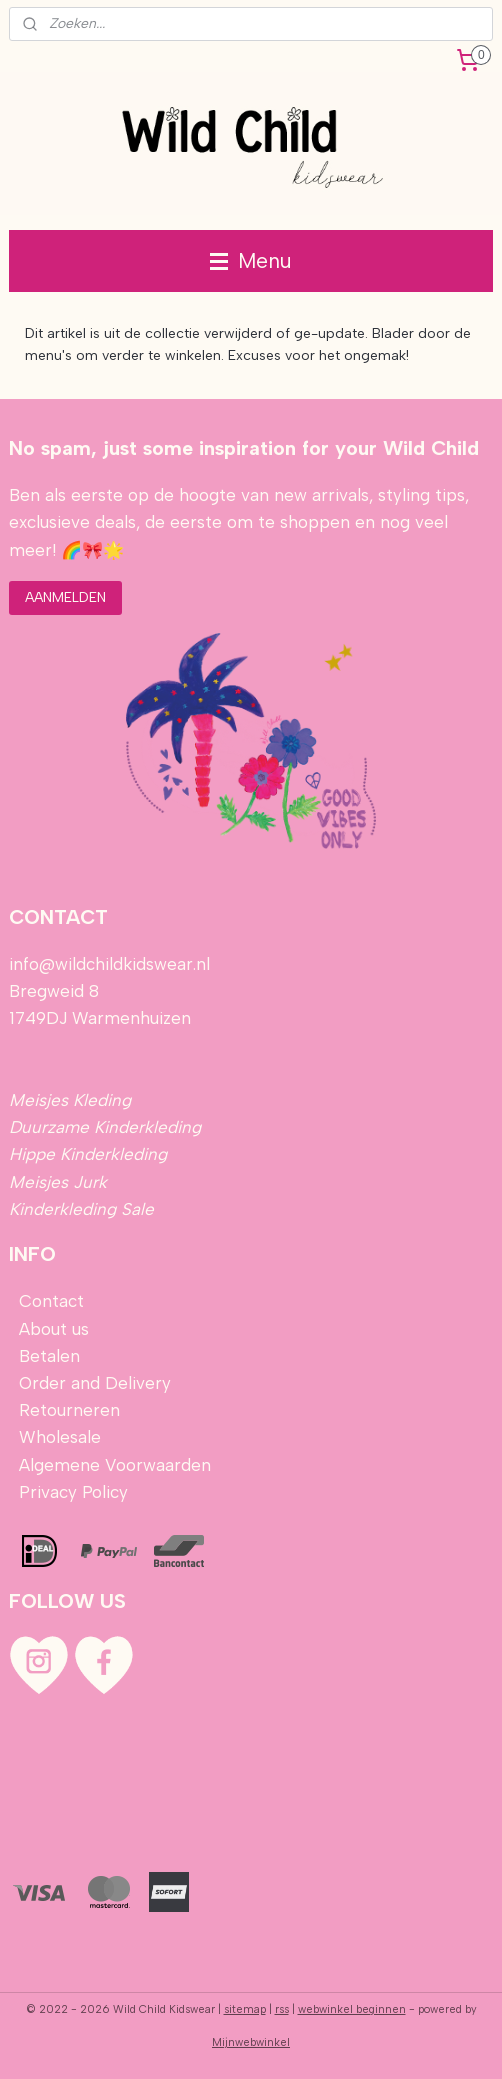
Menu (251, 260)
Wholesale (60, 1437)
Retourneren (69, 1410)
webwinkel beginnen (352, 2009)
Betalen (47, 1356)
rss (282, 2009)
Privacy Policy (73, 1492)
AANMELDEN (65, 597)
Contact (51, 1301)
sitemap (245, 2009)
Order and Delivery (95, 1383)
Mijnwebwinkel (251, 2042)
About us (54, 1329)
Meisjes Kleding (70, 1100)
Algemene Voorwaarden (115, 1465)
